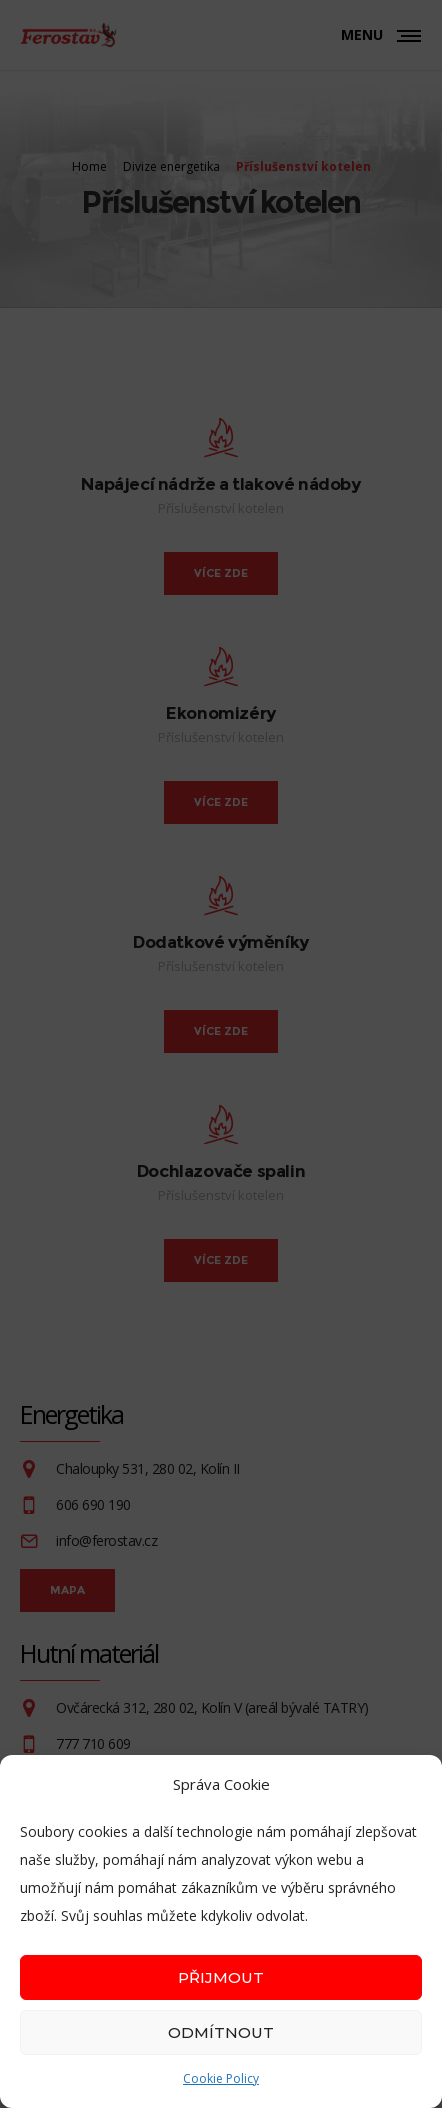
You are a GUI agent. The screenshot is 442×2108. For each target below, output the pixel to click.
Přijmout (221, 1977)
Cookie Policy (221, 2078)
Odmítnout (221, 2032)
